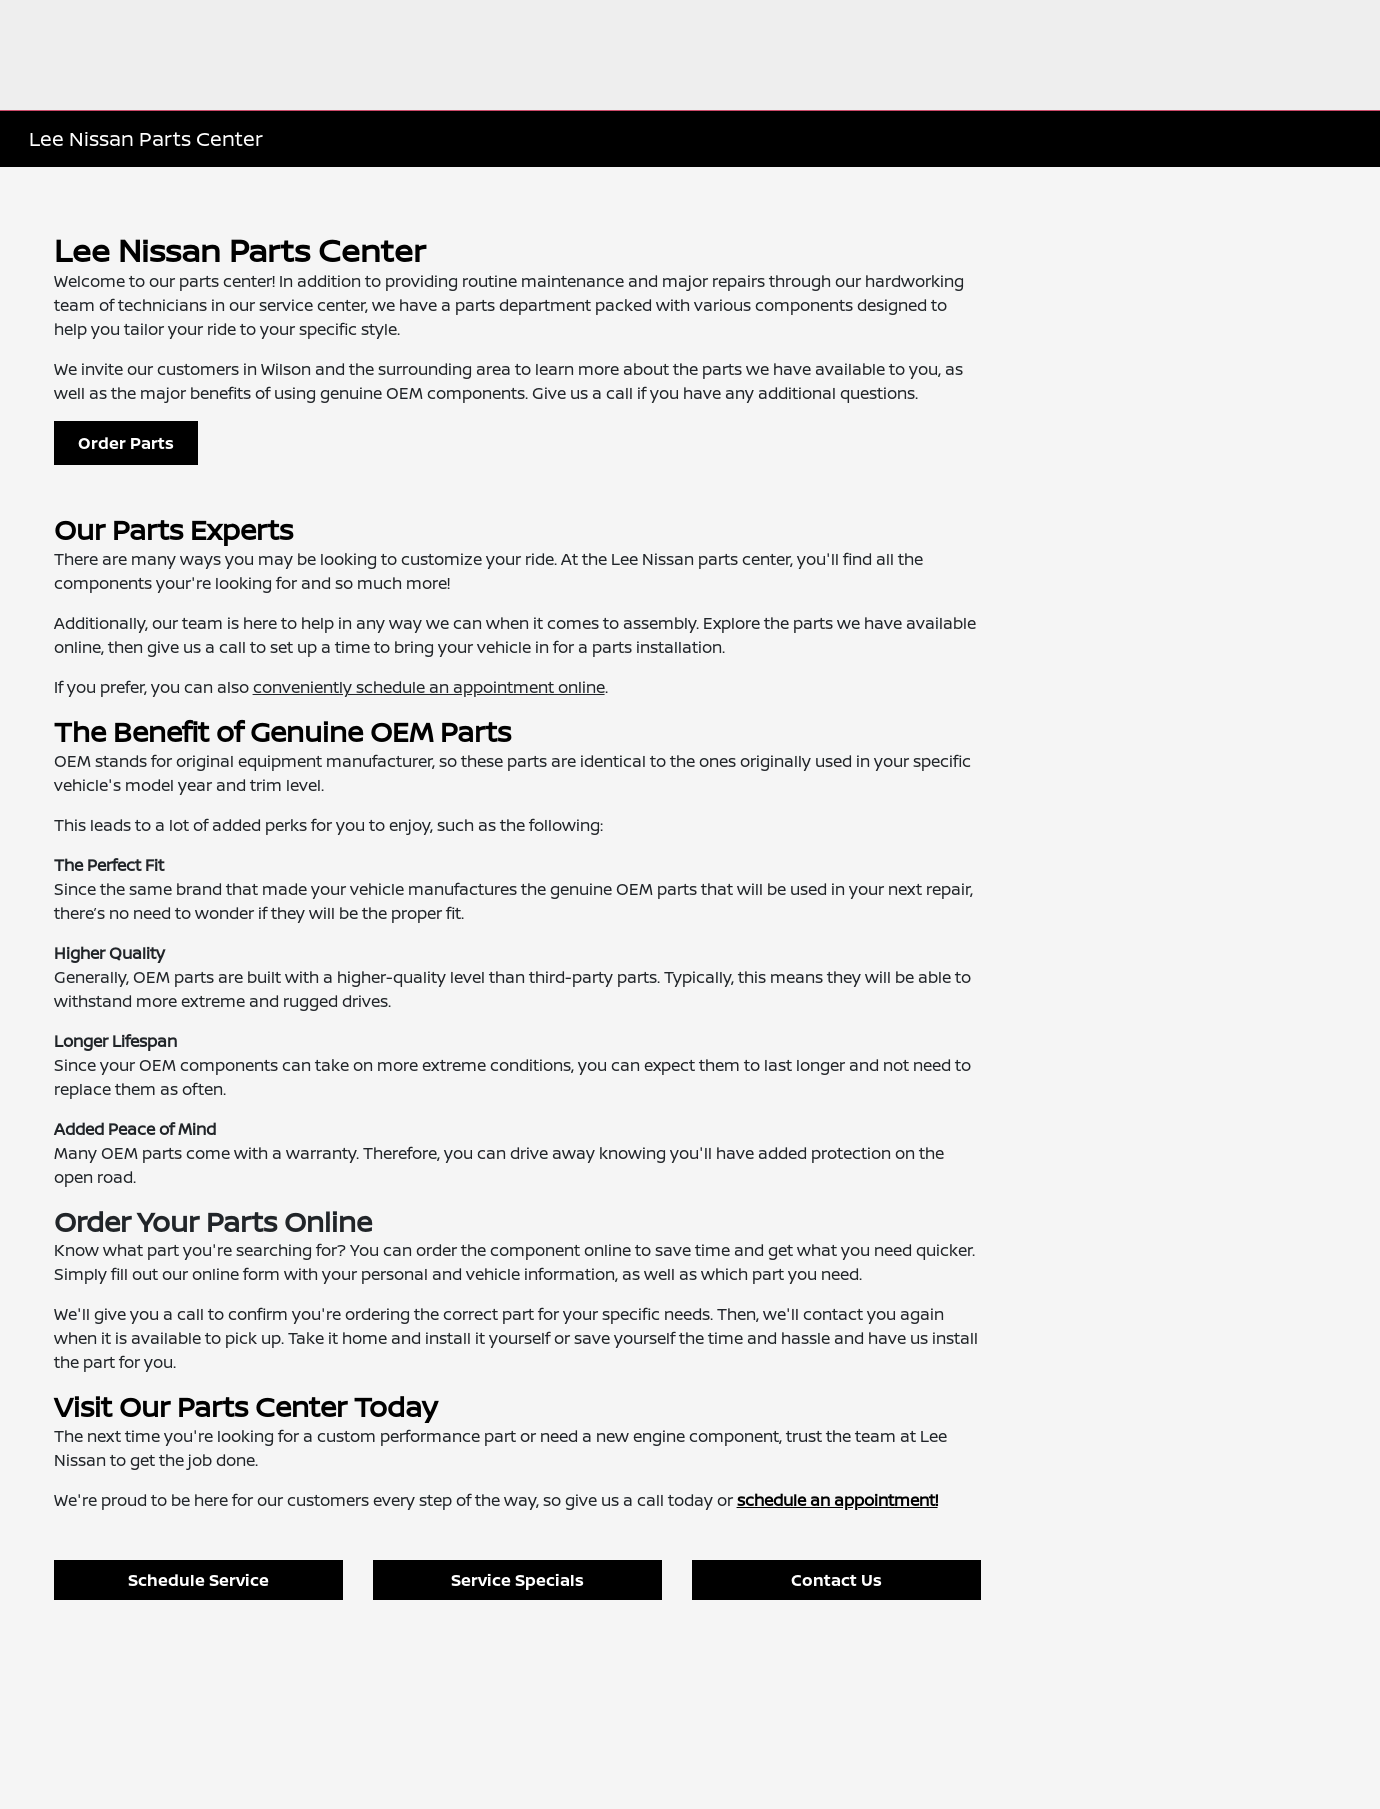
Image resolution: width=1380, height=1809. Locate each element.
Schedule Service (198, 1580)
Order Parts (126, 443)
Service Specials (517, 1580)
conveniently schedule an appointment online (429, 687)
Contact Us (836, 1580)
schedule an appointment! (837, 1500)
